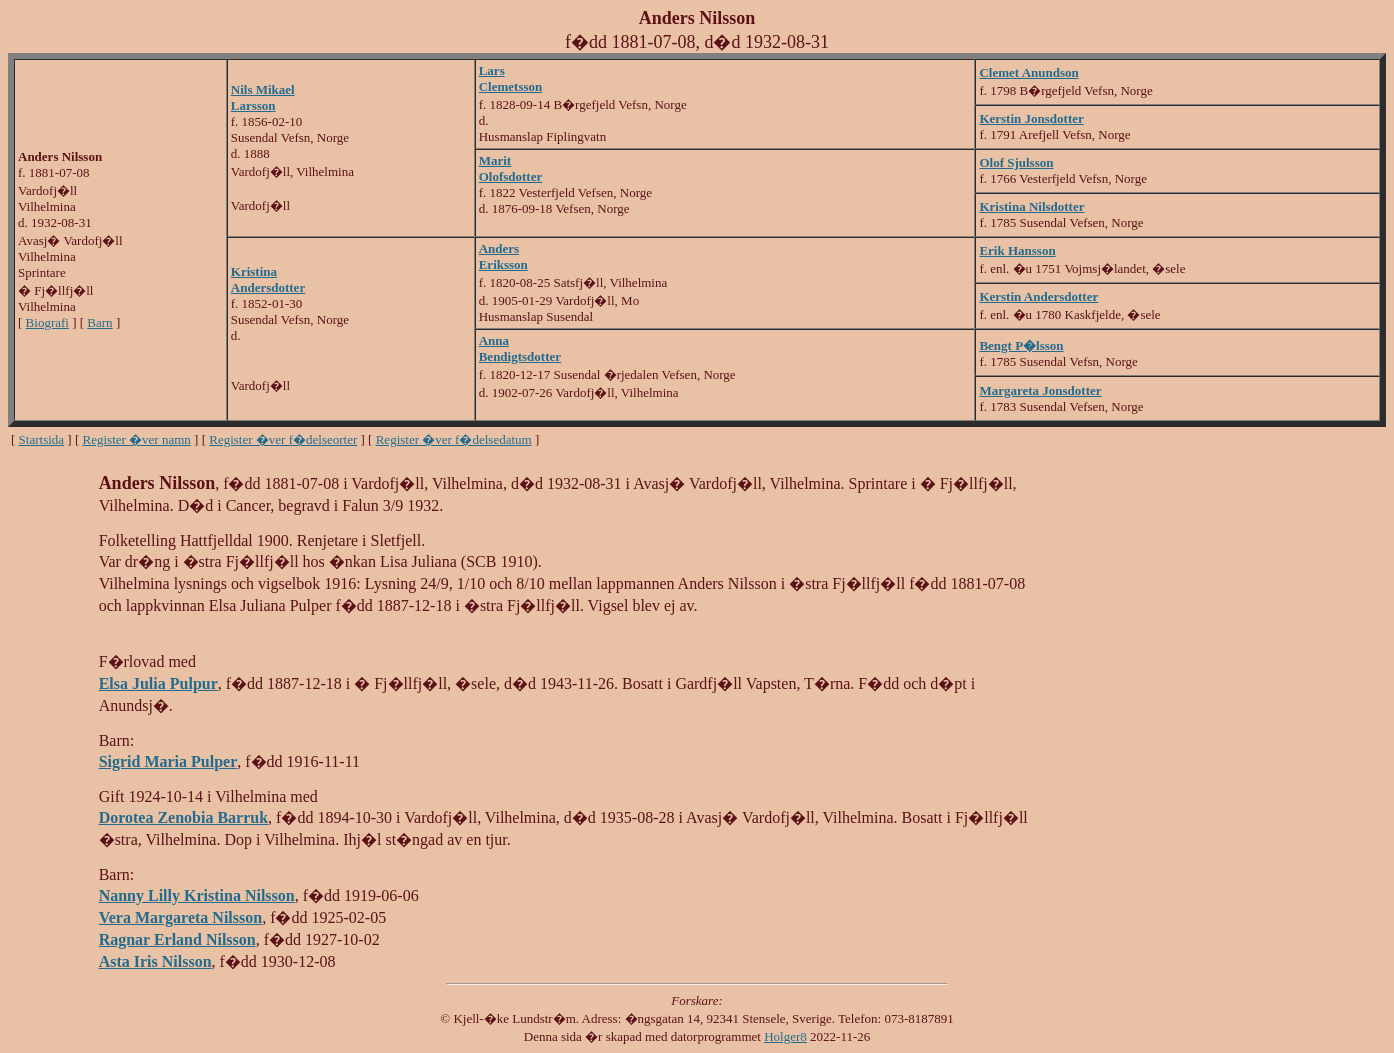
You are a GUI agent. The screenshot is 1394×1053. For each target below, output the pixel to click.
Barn (99, 322)
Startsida (42, 439)
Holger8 (785, 1036)
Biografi (47, 322)
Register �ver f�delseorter (283, 439)
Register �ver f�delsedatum (454, 439)
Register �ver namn (137, 439)
